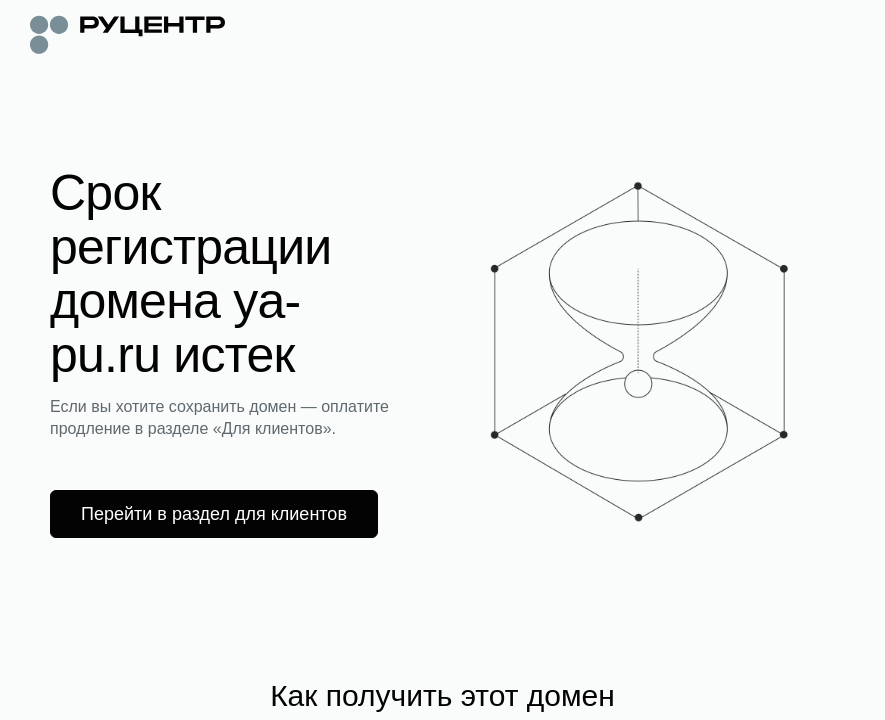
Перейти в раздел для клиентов (214, 514)
